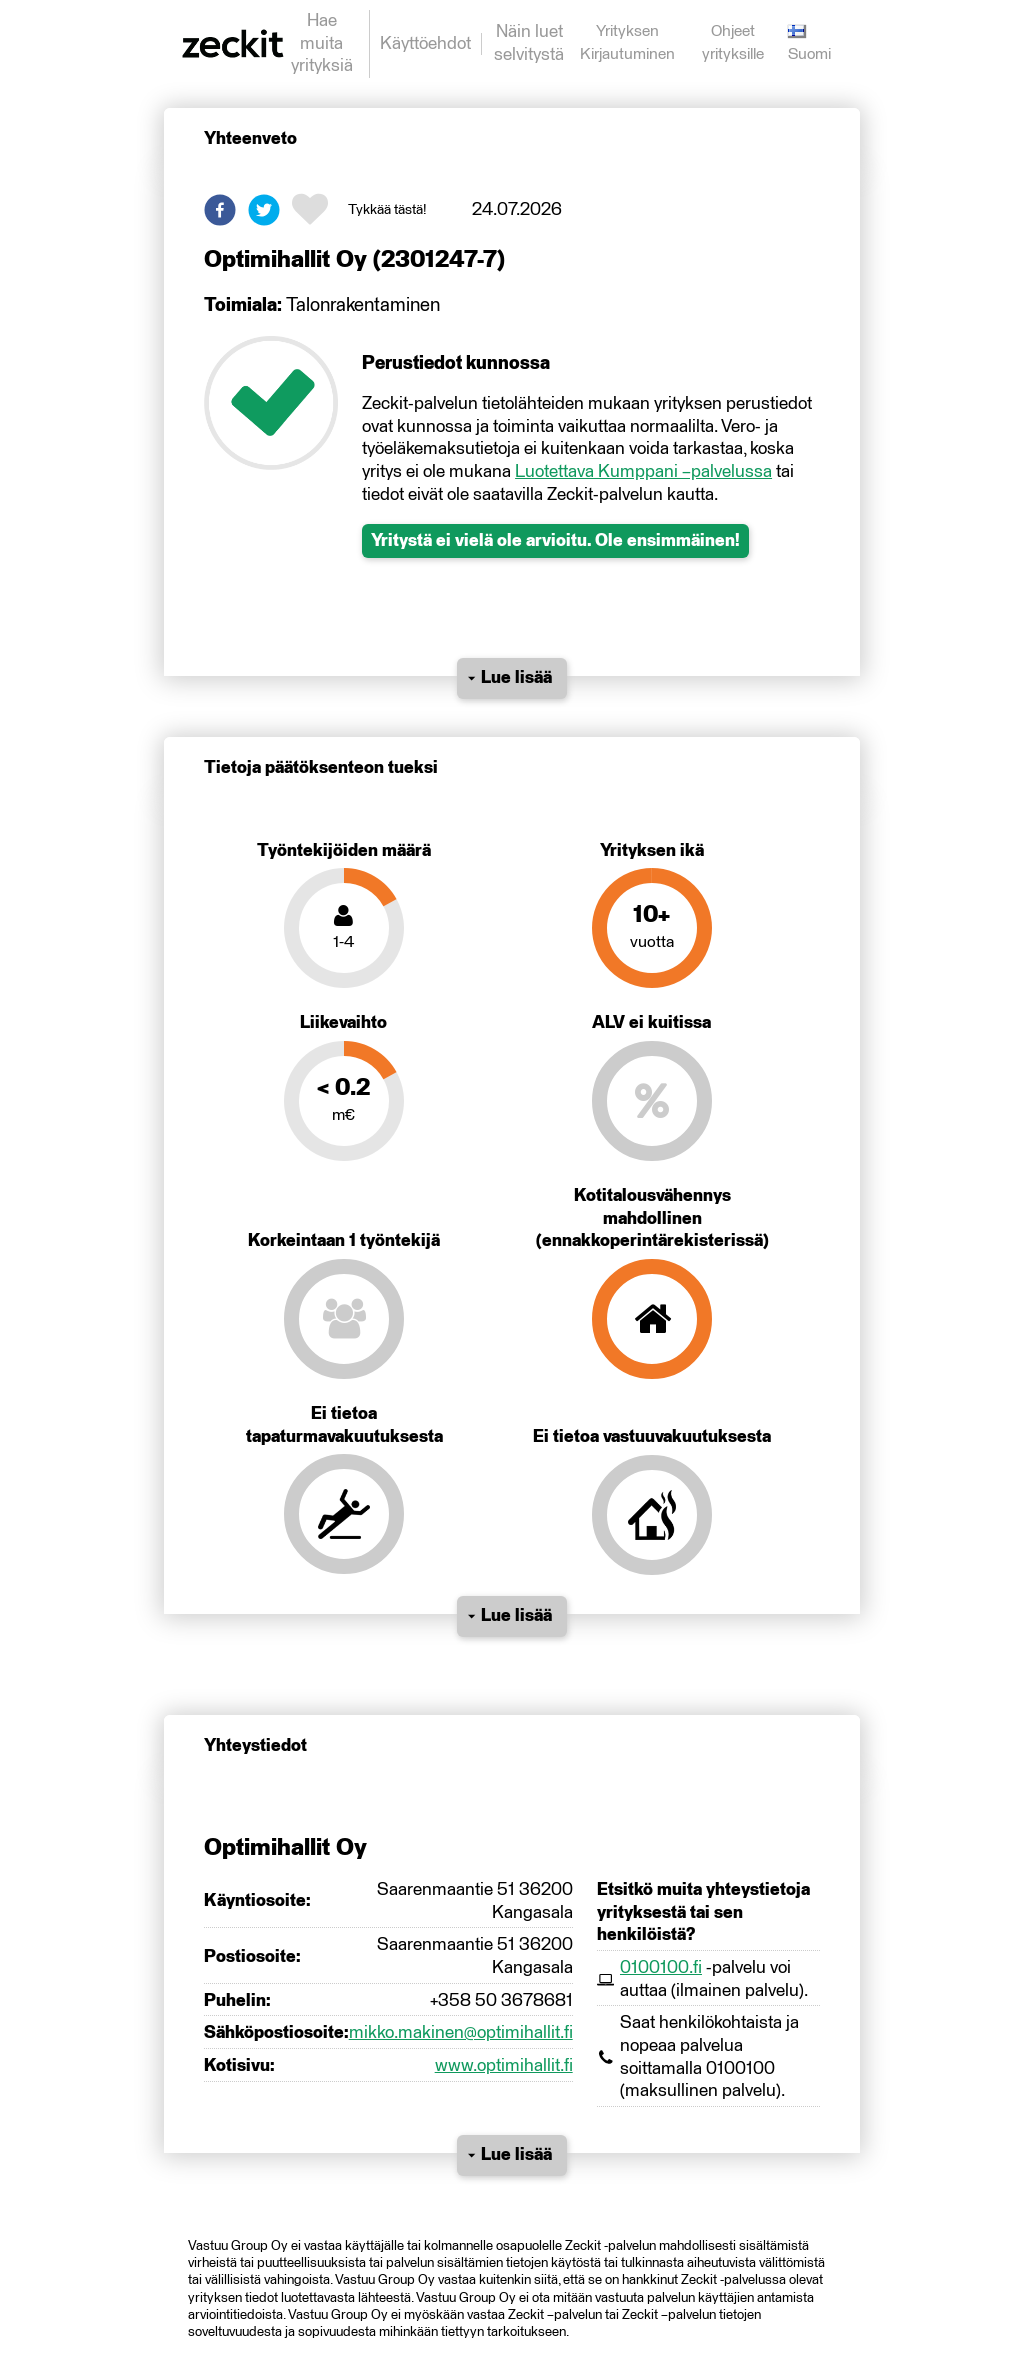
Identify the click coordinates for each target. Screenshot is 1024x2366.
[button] (220, 210)
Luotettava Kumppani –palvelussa (643, 472)
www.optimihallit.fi (504, 2066)
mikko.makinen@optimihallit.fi (461, 2033)
